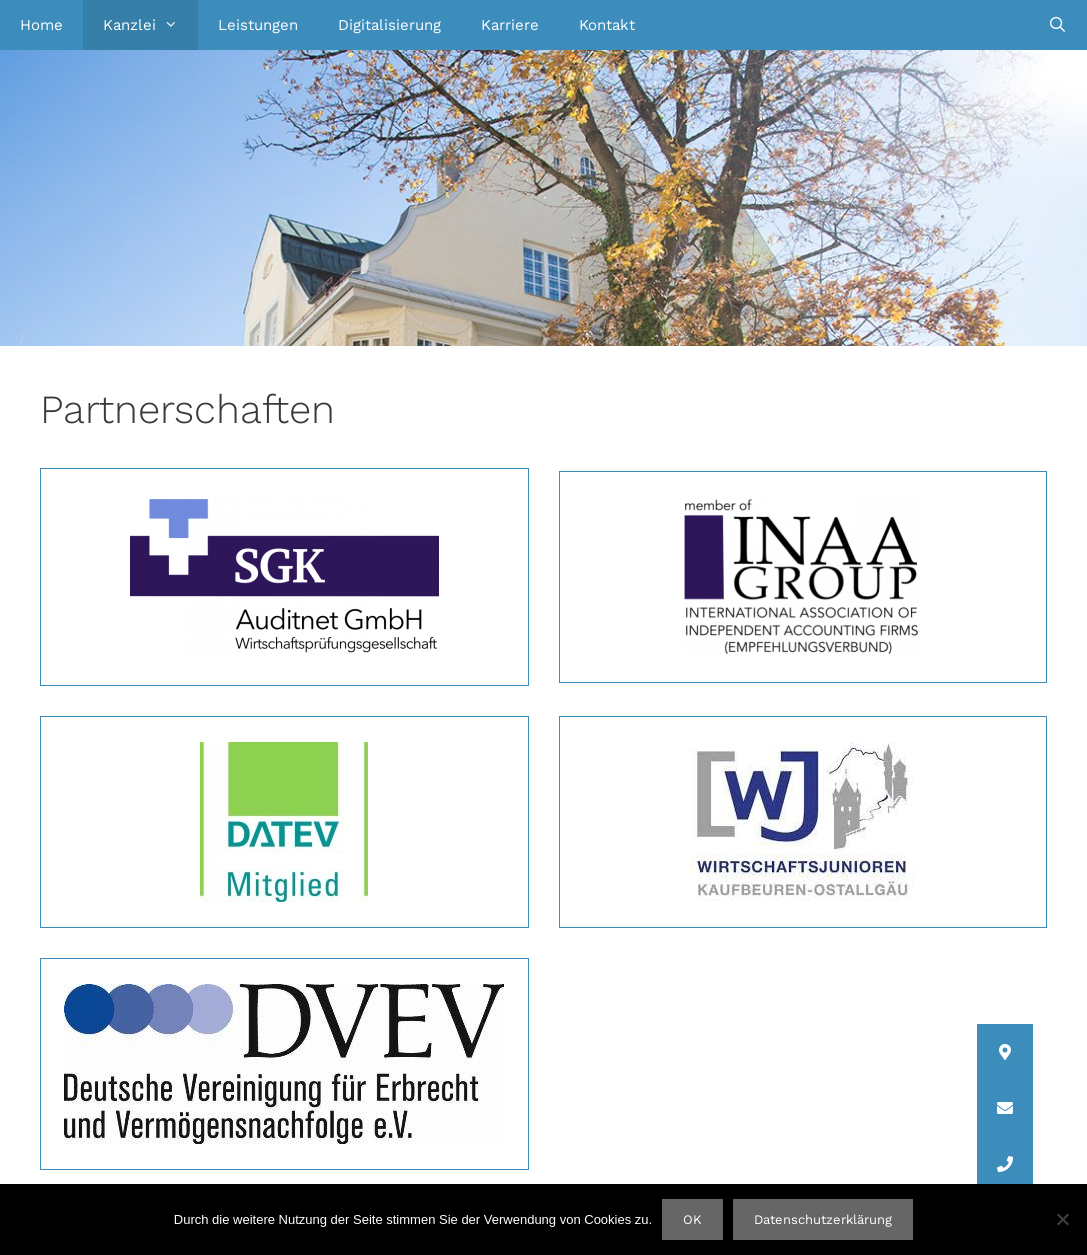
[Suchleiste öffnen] (1057, 25)
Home (41, 25)
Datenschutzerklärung (823, 1219)
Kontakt (607, 25)
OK (692, 1219)
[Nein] (1062, 1219)
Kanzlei (150, 25)
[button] (1005, 1164)
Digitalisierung (389, 25)
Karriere (510, 25)
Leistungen (258, 25)
